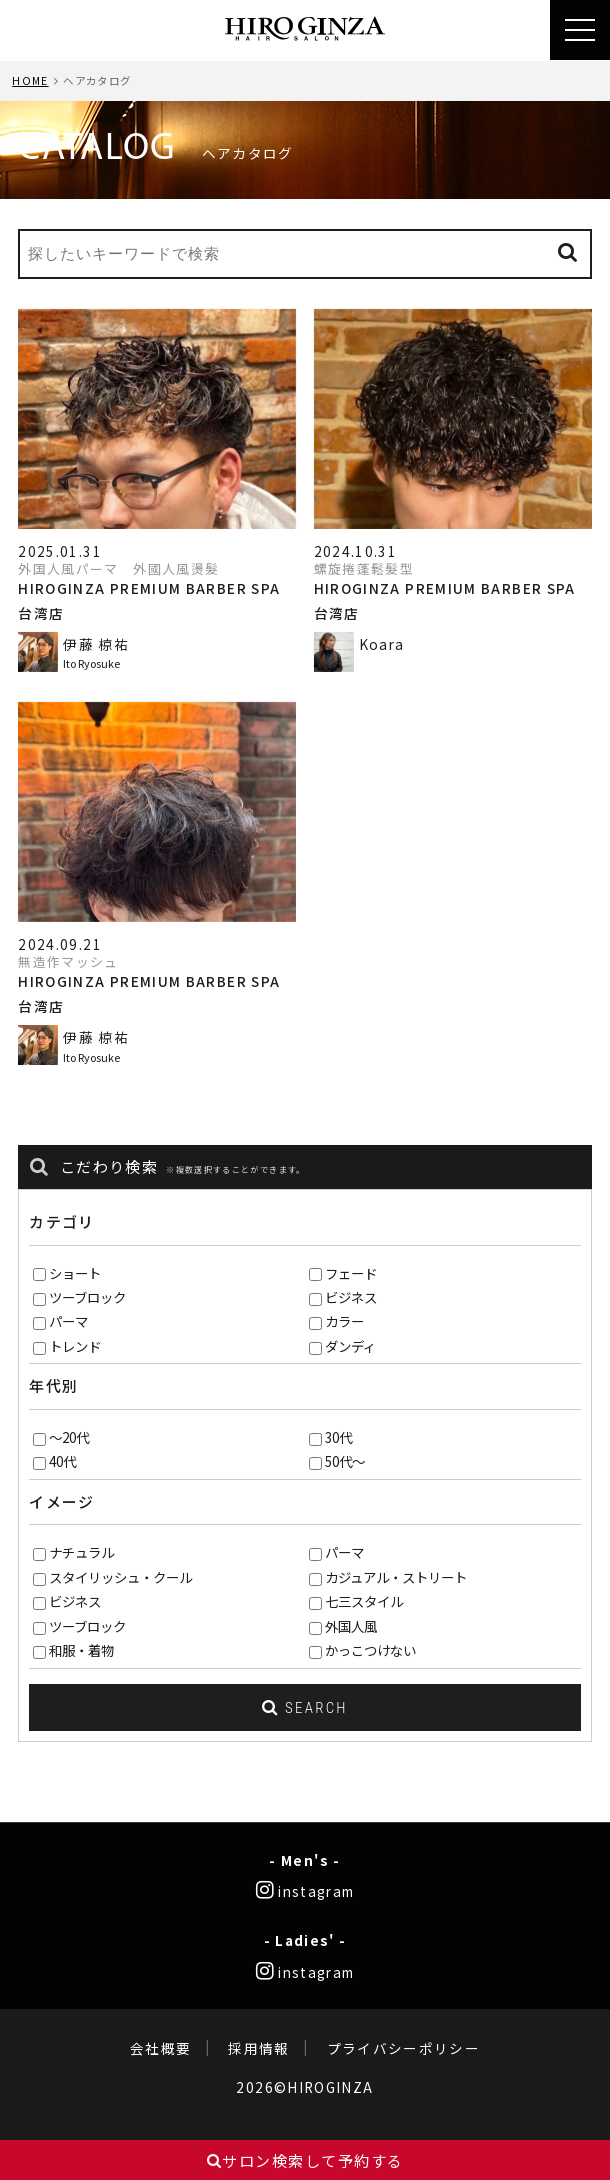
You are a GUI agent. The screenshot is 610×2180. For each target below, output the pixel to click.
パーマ (68, 1321)
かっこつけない (370, 1650)
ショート (75, 1273)
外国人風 (351, 1626)
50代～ (345, 1461)
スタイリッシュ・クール (120, 1577)
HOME (30, 80)
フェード (351, 1273)
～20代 (69, 1437)
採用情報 (258, 2048)
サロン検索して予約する (305, 2160)
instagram (305, 1891)
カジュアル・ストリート (396, 1577)
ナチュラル (81, 1552)
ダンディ (350, 1346)
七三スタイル (364, 1601)
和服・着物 (81, 1650)
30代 (338, 1437)
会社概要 (160, 2048)
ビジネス (351, 1297)
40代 (62, 1461)
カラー (344, 1321)
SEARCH (305, 1708)
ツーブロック (87, 1297)
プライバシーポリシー (404, 2048)
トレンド (75, 1346)
